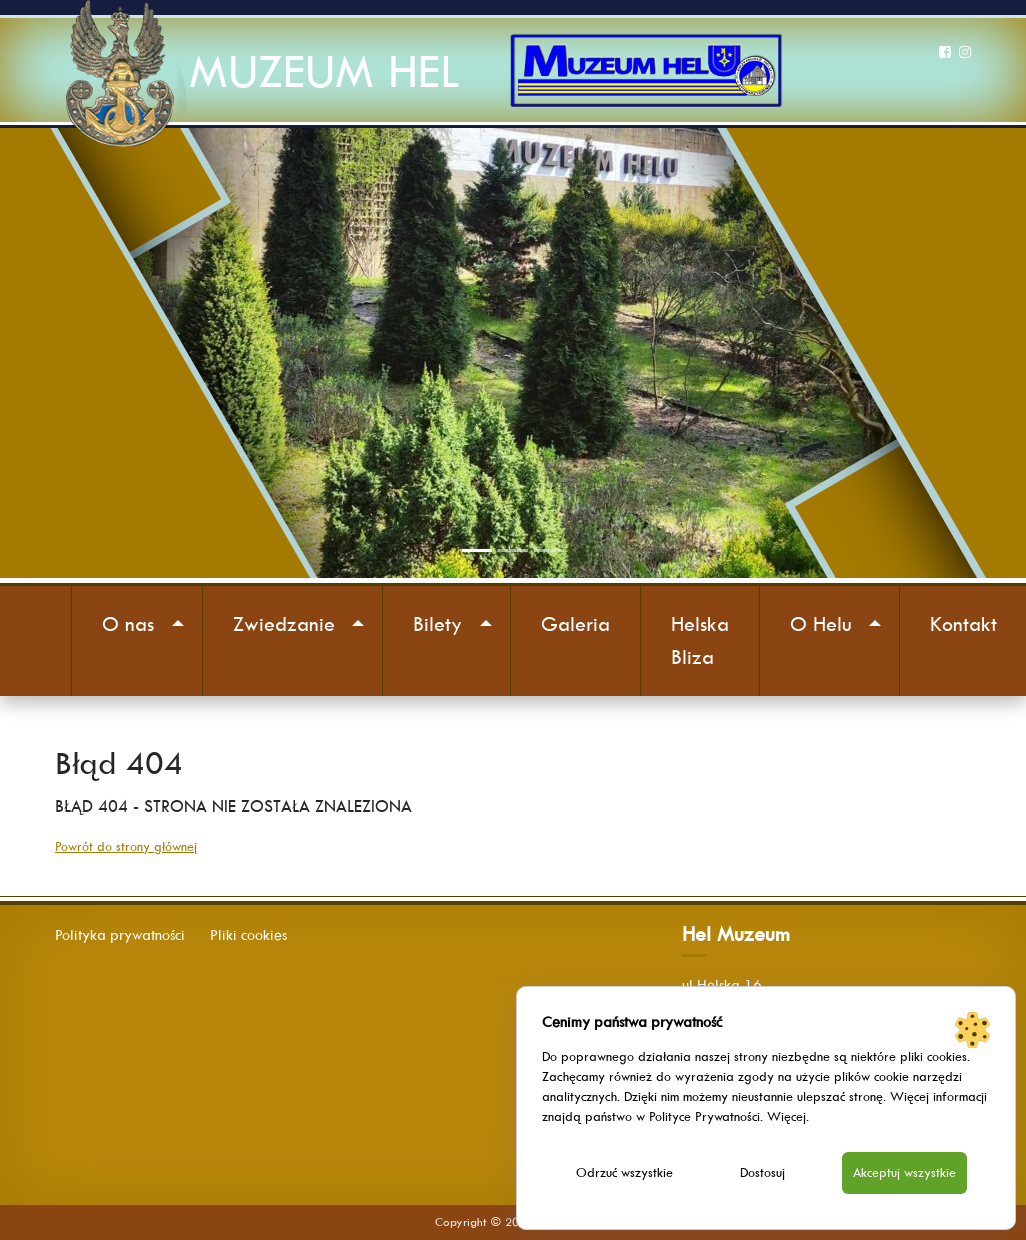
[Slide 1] (477, 550)
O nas (128, 624)
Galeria (575, 624)
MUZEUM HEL (324, 71)
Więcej (786, 1116)
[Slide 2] (513, 550)
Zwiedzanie (284, 624)
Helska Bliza (700, 640)
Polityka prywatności (120, 935)
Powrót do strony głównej (126, 846)
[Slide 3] (549, 550)
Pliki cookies (248, 935)
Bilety (437, 624)
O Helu (821, 624)
